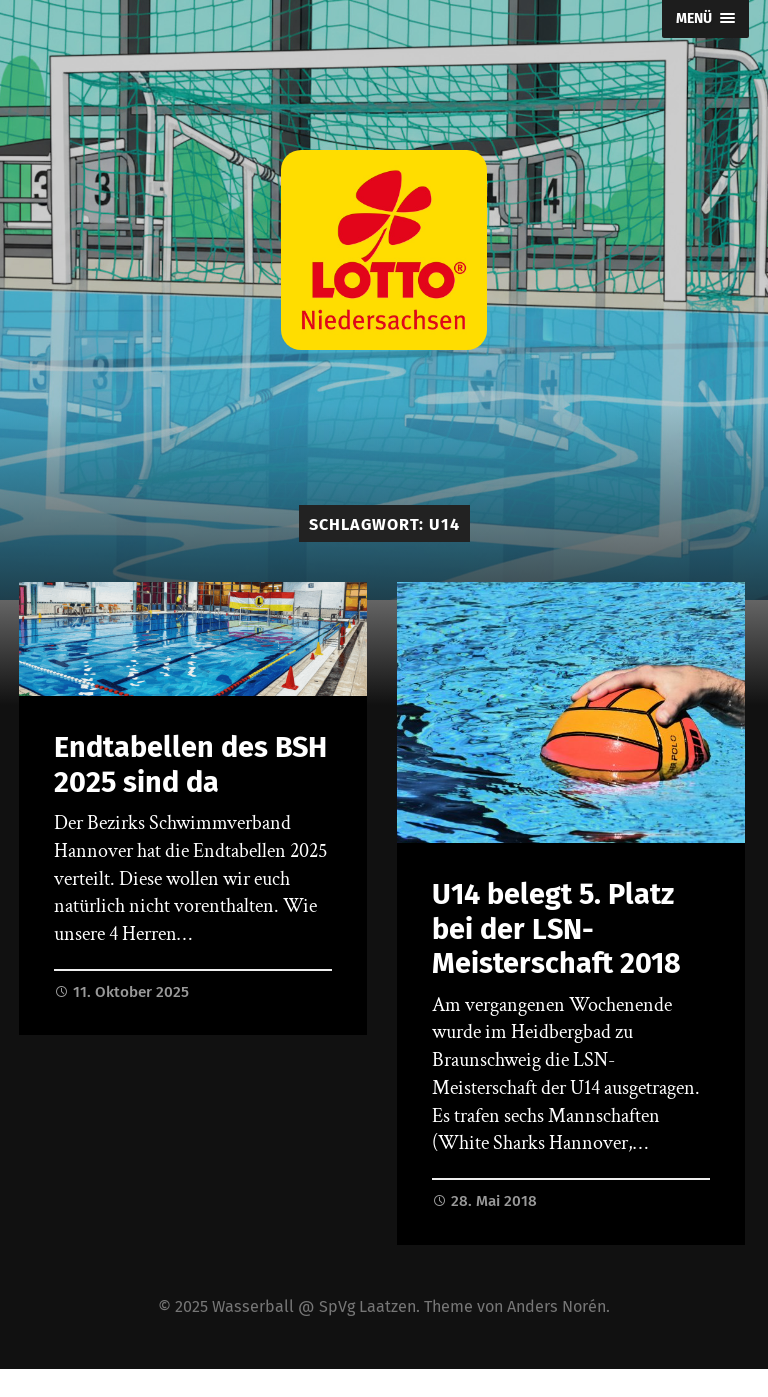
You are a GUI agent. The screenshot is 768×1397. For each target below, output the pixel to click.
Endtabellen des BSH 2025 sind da (190, 765)
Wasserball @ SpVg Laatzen (314, 1306)
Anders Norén (556, 1306)
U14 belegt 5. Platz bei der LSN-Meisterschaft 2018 (556, 929)
